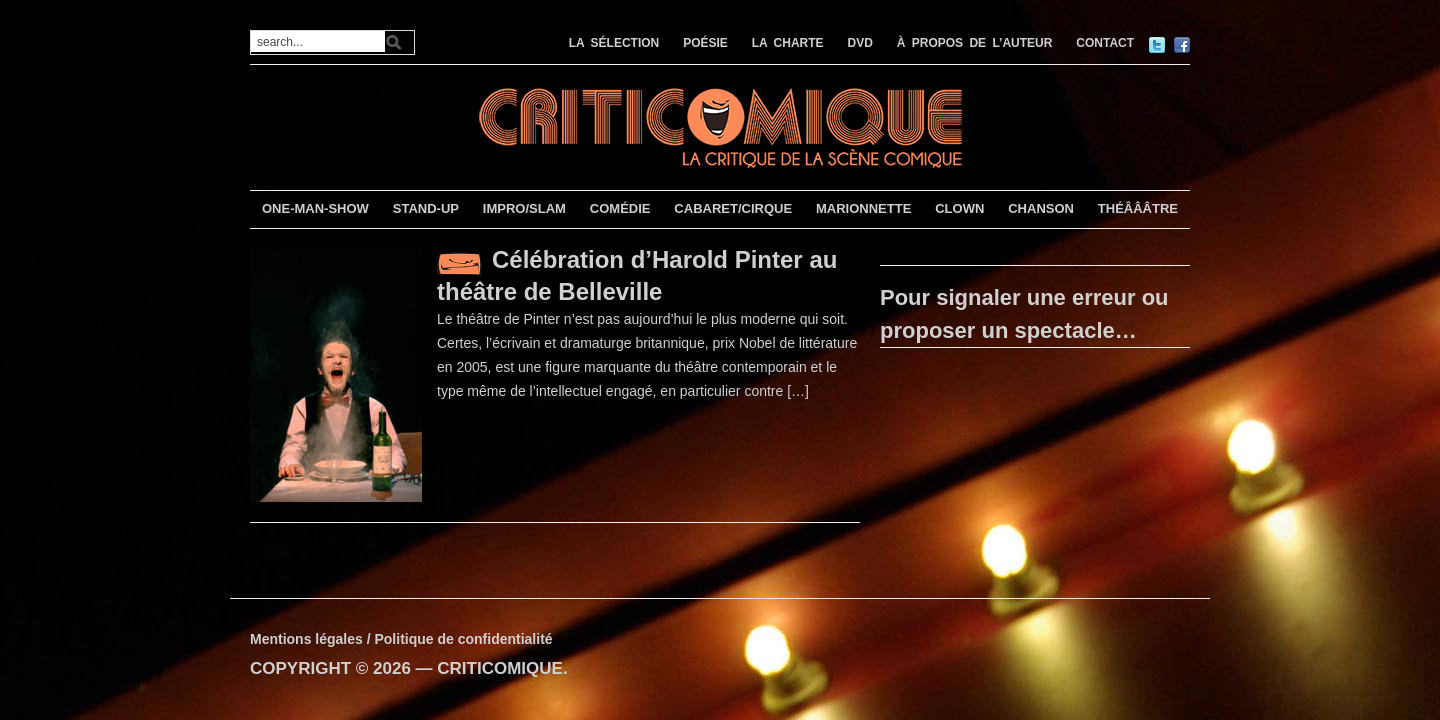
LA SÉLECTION (614, 43)
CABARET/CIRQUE (733, 208)
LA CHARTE (788, 43)
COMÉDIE (620, 208)
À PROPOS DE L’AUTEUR (975, 43)
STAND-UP (426, 208)
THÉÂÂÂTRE (1138, 208)
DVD (860, 43)
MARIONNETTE (863, 208)
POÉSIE (705, 43)
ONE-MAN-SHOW (315, 208)
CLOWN (959, 208)
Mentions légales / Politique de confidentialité (401, 639)
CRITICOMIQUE (500, 668)
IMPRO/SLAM (524, 208)
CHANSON (1041, 208)
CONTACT (1105, 43)
